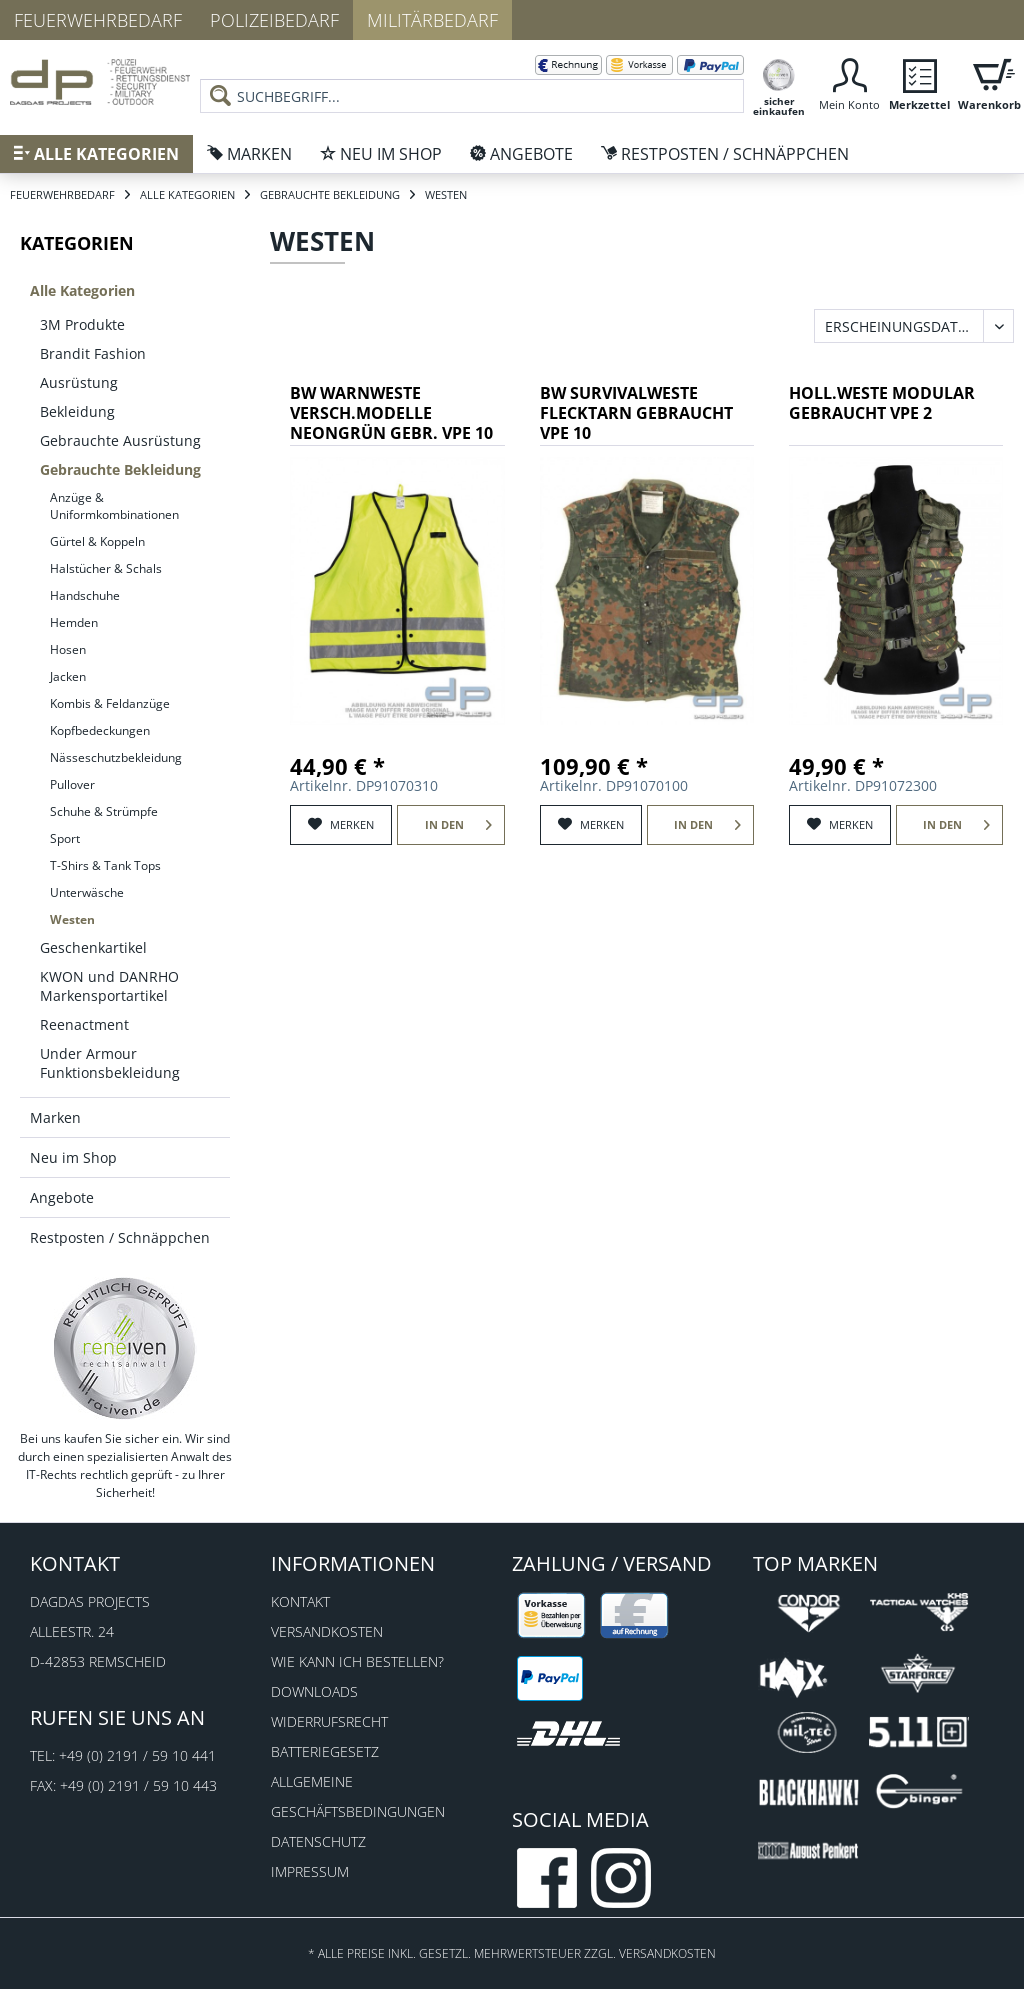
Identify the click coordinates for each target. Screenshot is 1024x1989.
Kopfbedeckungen (100, 730)
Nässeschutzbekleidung (116, 757)
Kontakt (300, 1601)
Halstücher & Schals (106, 568)
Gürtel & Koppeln (97, 541)
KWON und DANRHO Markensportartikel (109, 986)
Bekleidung (77, 411)
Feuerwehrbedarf (98, 20)
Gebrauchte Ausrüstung (120, 440)
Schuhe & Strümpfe (104, 811)
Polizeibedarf (274, 20)
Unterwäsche (87, 892)
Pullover (72, 784)
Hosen (68, 649)
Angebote (62, 1197)
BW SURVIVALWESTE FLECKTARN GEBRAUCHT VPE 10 (636, 413)
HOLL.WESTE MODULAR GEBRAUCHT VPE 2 (882, 403)
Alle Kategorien (82, 290)
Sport (65, 838)
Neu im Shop (73, 1157)
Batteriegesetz (325, 1751)
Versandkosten (327, 1631)
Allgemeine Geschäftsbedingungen (358, 1796)
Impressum (310, 1871)
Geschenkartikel (93, 947)
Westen (72, 919)
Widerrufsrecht (329, 1721)
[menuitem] (472, 80)
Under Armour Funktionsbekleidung (110, 1063)
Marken (55, 1117)
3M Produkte (82, 324)
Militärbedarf (432, 20)
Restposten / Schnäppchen (120, 1237)
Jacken (68, 676)
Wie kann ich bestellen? (357, 1661)
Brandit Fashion (93, 353)
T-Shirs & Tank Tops (105, 865)
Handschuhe (85, 595)
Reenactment (84, 1024)
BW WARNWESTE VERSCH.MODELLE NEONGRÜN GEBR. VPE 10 (391, 413)
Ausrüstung (79, 382)
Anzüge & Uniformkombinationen (114, 506)
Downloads (314, 1691)
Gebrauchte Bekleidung (120, 469)
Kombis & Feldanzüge (110, 703)
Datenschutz (318, 1841)
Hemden (74, 622)
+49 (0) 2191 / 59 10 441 (137, 1755)
